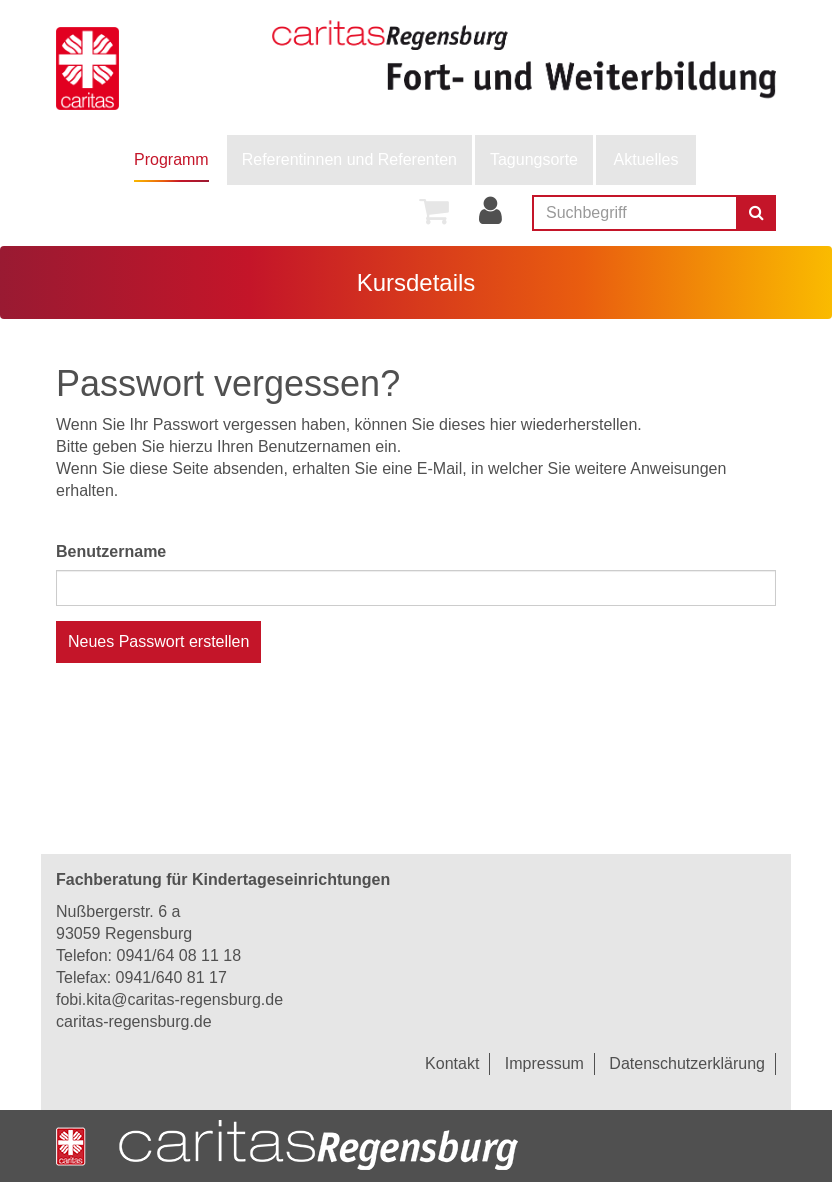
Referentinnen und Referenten (349, 159)
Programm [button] (171, 159)
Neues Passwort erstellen (158, 641)
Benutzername (111, 551)
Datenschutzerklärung (687, 1063)
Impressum (544, 1063)
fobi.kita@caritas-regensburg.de (169, 999)
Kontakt (452, 1063)
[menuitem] (171, 160)
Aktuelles (646, 159)
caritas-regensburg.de (134, 1021)
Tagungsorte (534, 159)
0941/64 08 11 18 (178, 955)
